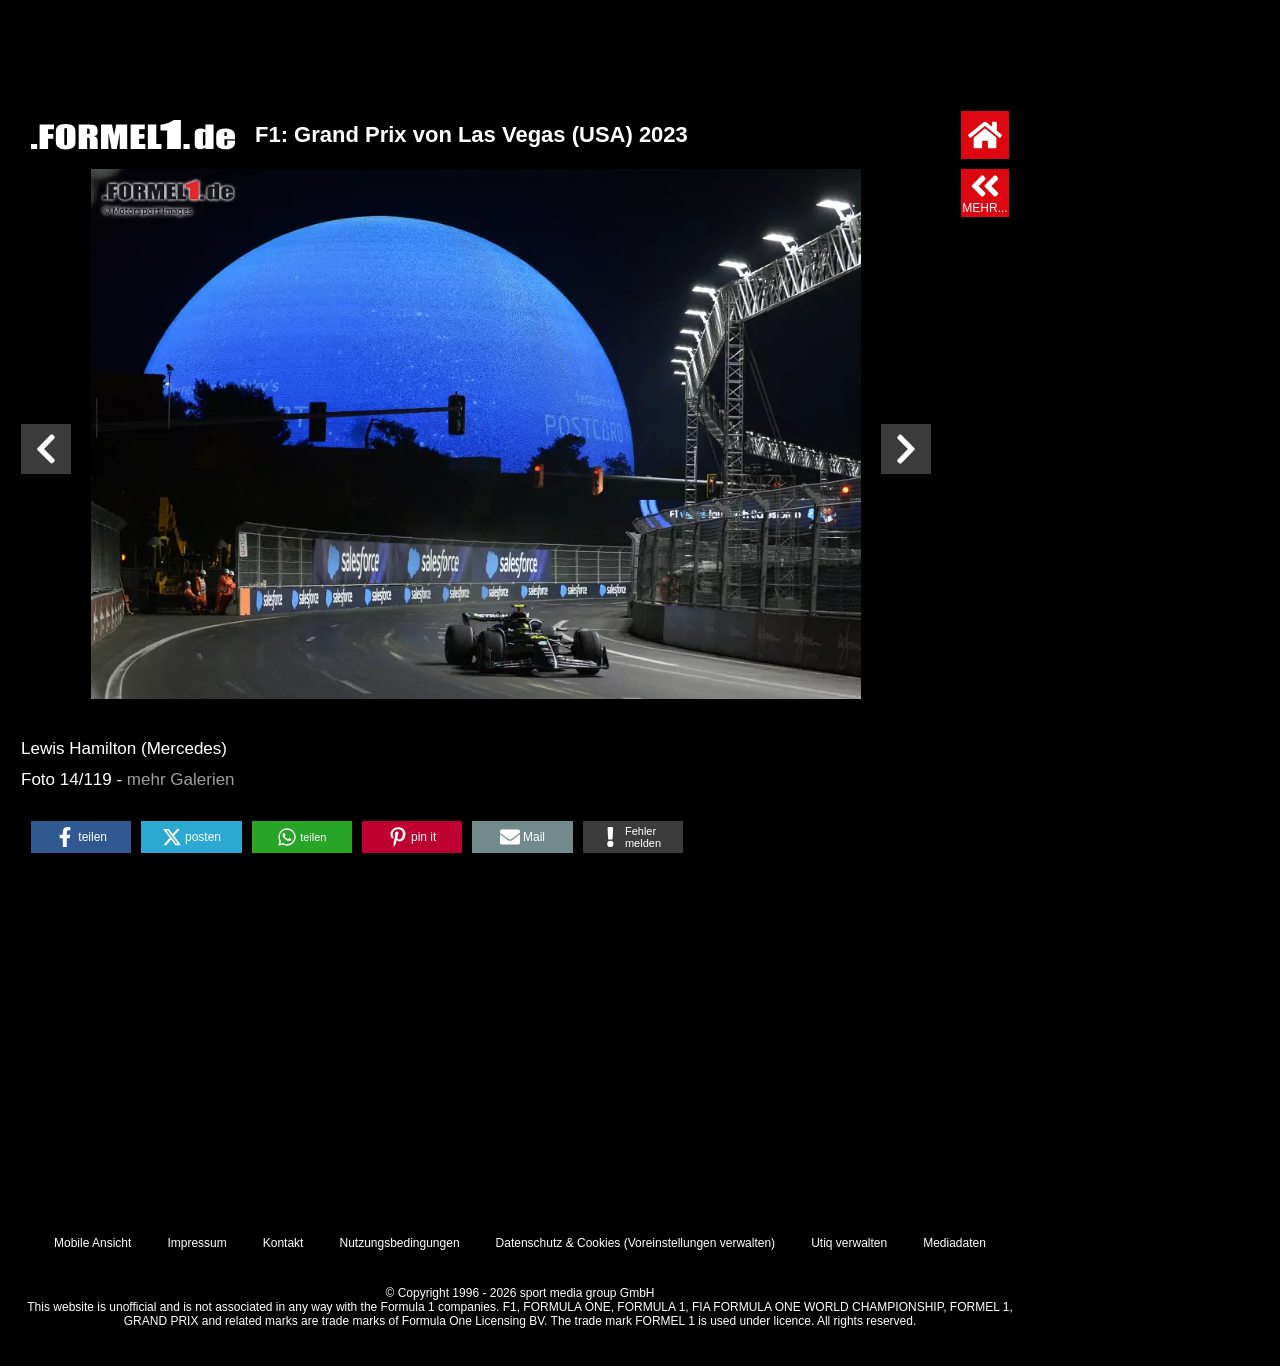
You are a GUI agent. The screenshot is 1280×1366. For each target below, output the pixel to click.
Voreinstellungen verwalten (699, 1243)
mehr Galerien (181, 779)
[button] (81, 837)
